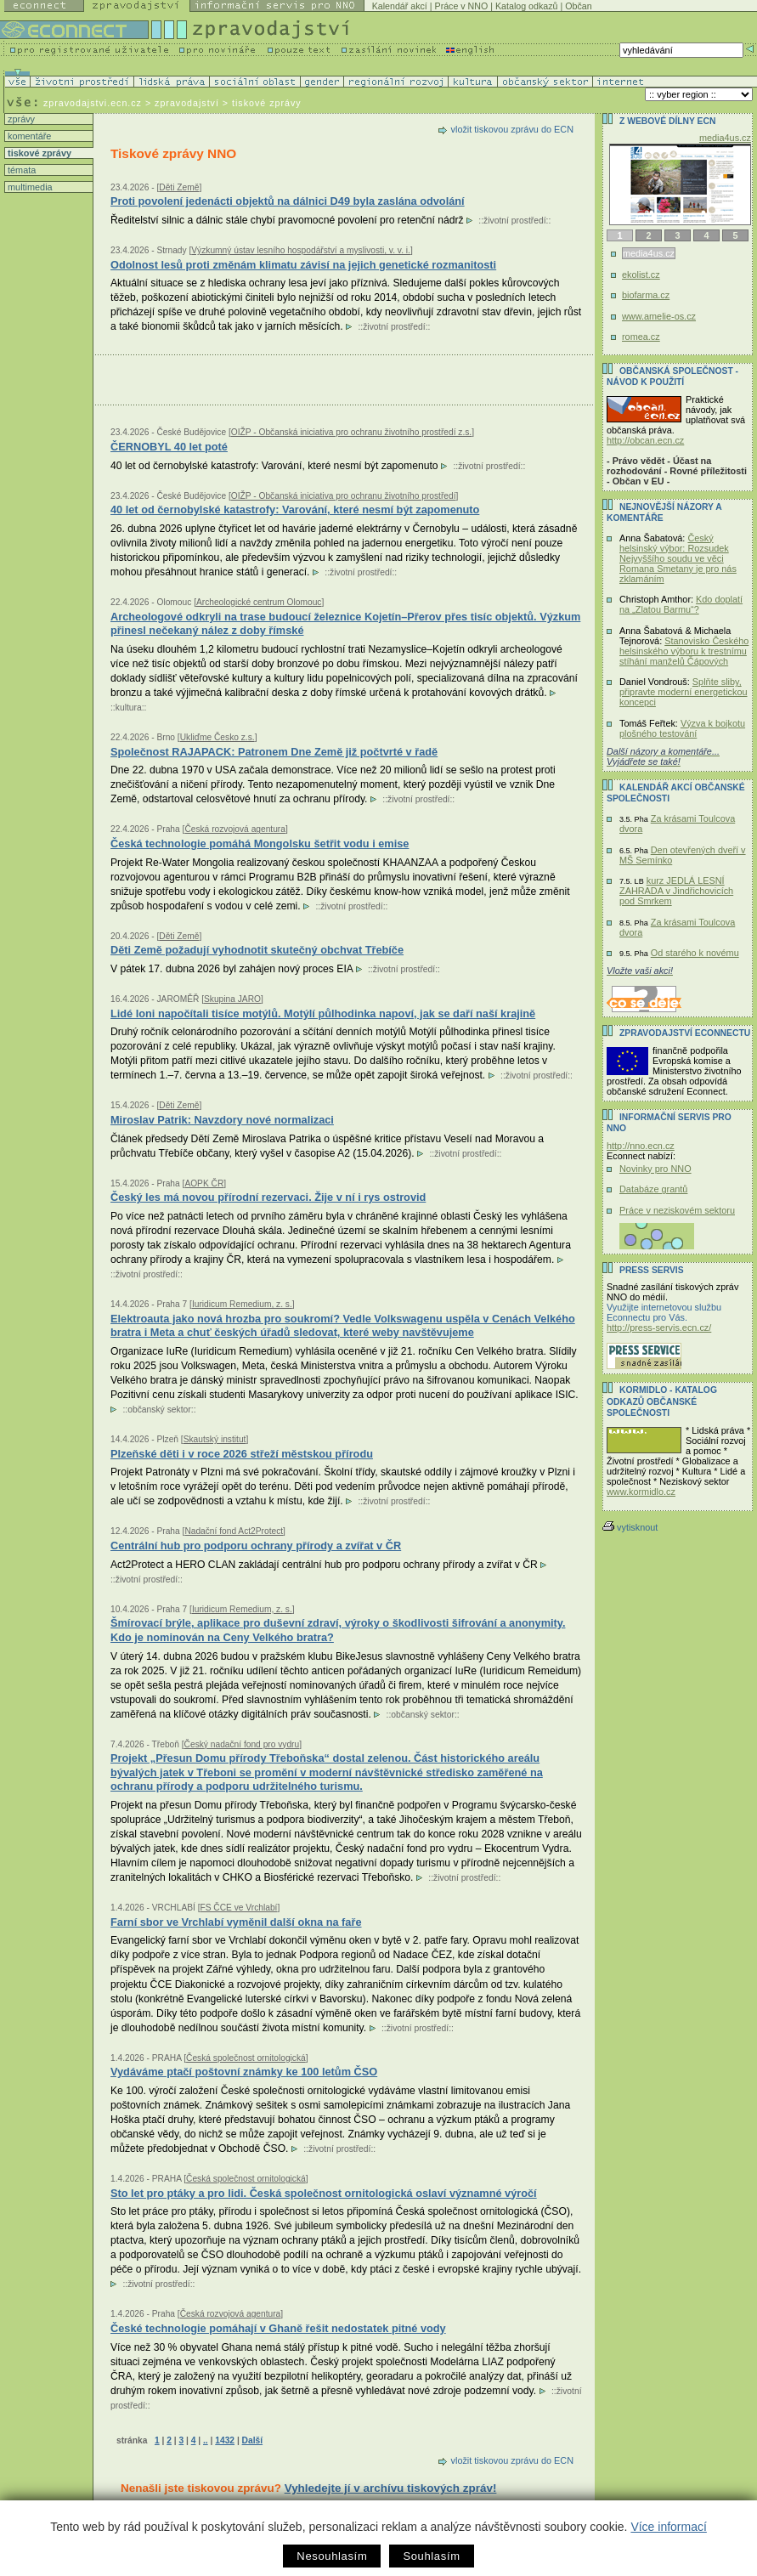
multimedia (29, 187)
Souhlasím (431, 2556)
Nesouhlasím (332, 2556)
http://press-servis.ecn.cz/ (659, 1327)
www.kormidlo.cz (641, 1491)
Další (252, 2440)
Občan (578, 6)
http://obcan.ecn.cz (645, 440)
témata (20, 170)
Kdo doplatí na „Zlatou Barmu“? (681, 604)
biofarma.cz (645, 295)
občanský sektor (159, 1409)
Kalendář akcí (399, 6)
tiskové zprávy (38, 153)
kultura (129, 707)
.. (205, 2440)
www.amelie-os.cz (659, 316)
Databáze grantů (653, 1189)
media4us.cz (725, 138)
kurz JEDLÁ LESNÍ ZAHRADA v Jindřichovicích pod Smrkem (676, 890)
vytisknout (630, 1527)
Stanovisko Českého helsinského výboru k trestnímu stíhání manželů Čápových (684, 651)
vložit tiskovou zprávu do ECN (512, 129)
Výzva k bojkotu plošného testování (682, 728)
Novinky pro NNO (655, 1168)
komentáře (28, 136)
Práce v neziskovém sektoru (677, 1210)
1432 (224, 2440)
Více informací (668, 2527)
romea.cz (641, 336)
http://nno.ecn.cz (641, 1146)
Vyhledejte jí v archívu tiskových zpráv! (391, 2488)
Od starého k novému (695, 953)
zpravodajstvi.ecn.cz (92, 103)
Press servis (651, 1270)
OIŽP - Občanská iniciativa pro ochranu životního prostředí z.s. (351, 432)
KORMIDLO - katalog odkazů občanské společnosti (662, 1401)
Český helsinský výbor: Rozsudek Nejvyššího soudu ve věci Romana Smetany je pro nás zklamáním (678, 558)
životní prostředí (514, 220)
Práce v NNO (462, 6)
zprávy (20, 119)
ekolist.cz (641, 274)
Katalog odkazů (526, 6)
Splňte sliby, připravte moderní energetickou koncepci (683, 692)
